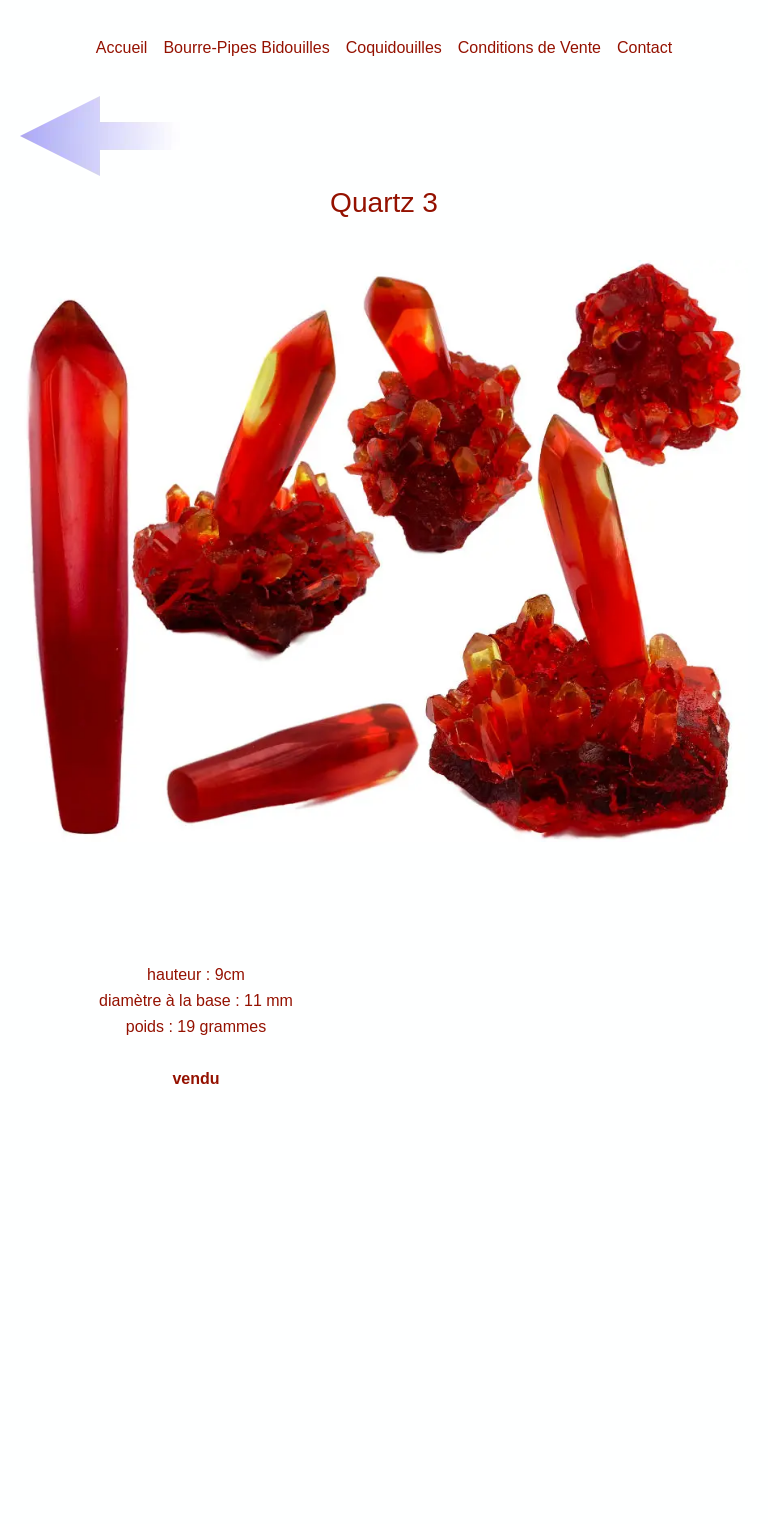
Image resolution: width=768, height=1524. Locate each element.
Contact (644, 47)
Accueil (122, 47)
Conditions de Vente (529, 47)
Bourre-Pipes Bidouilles (246, 47)
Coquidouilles (394, 47)
